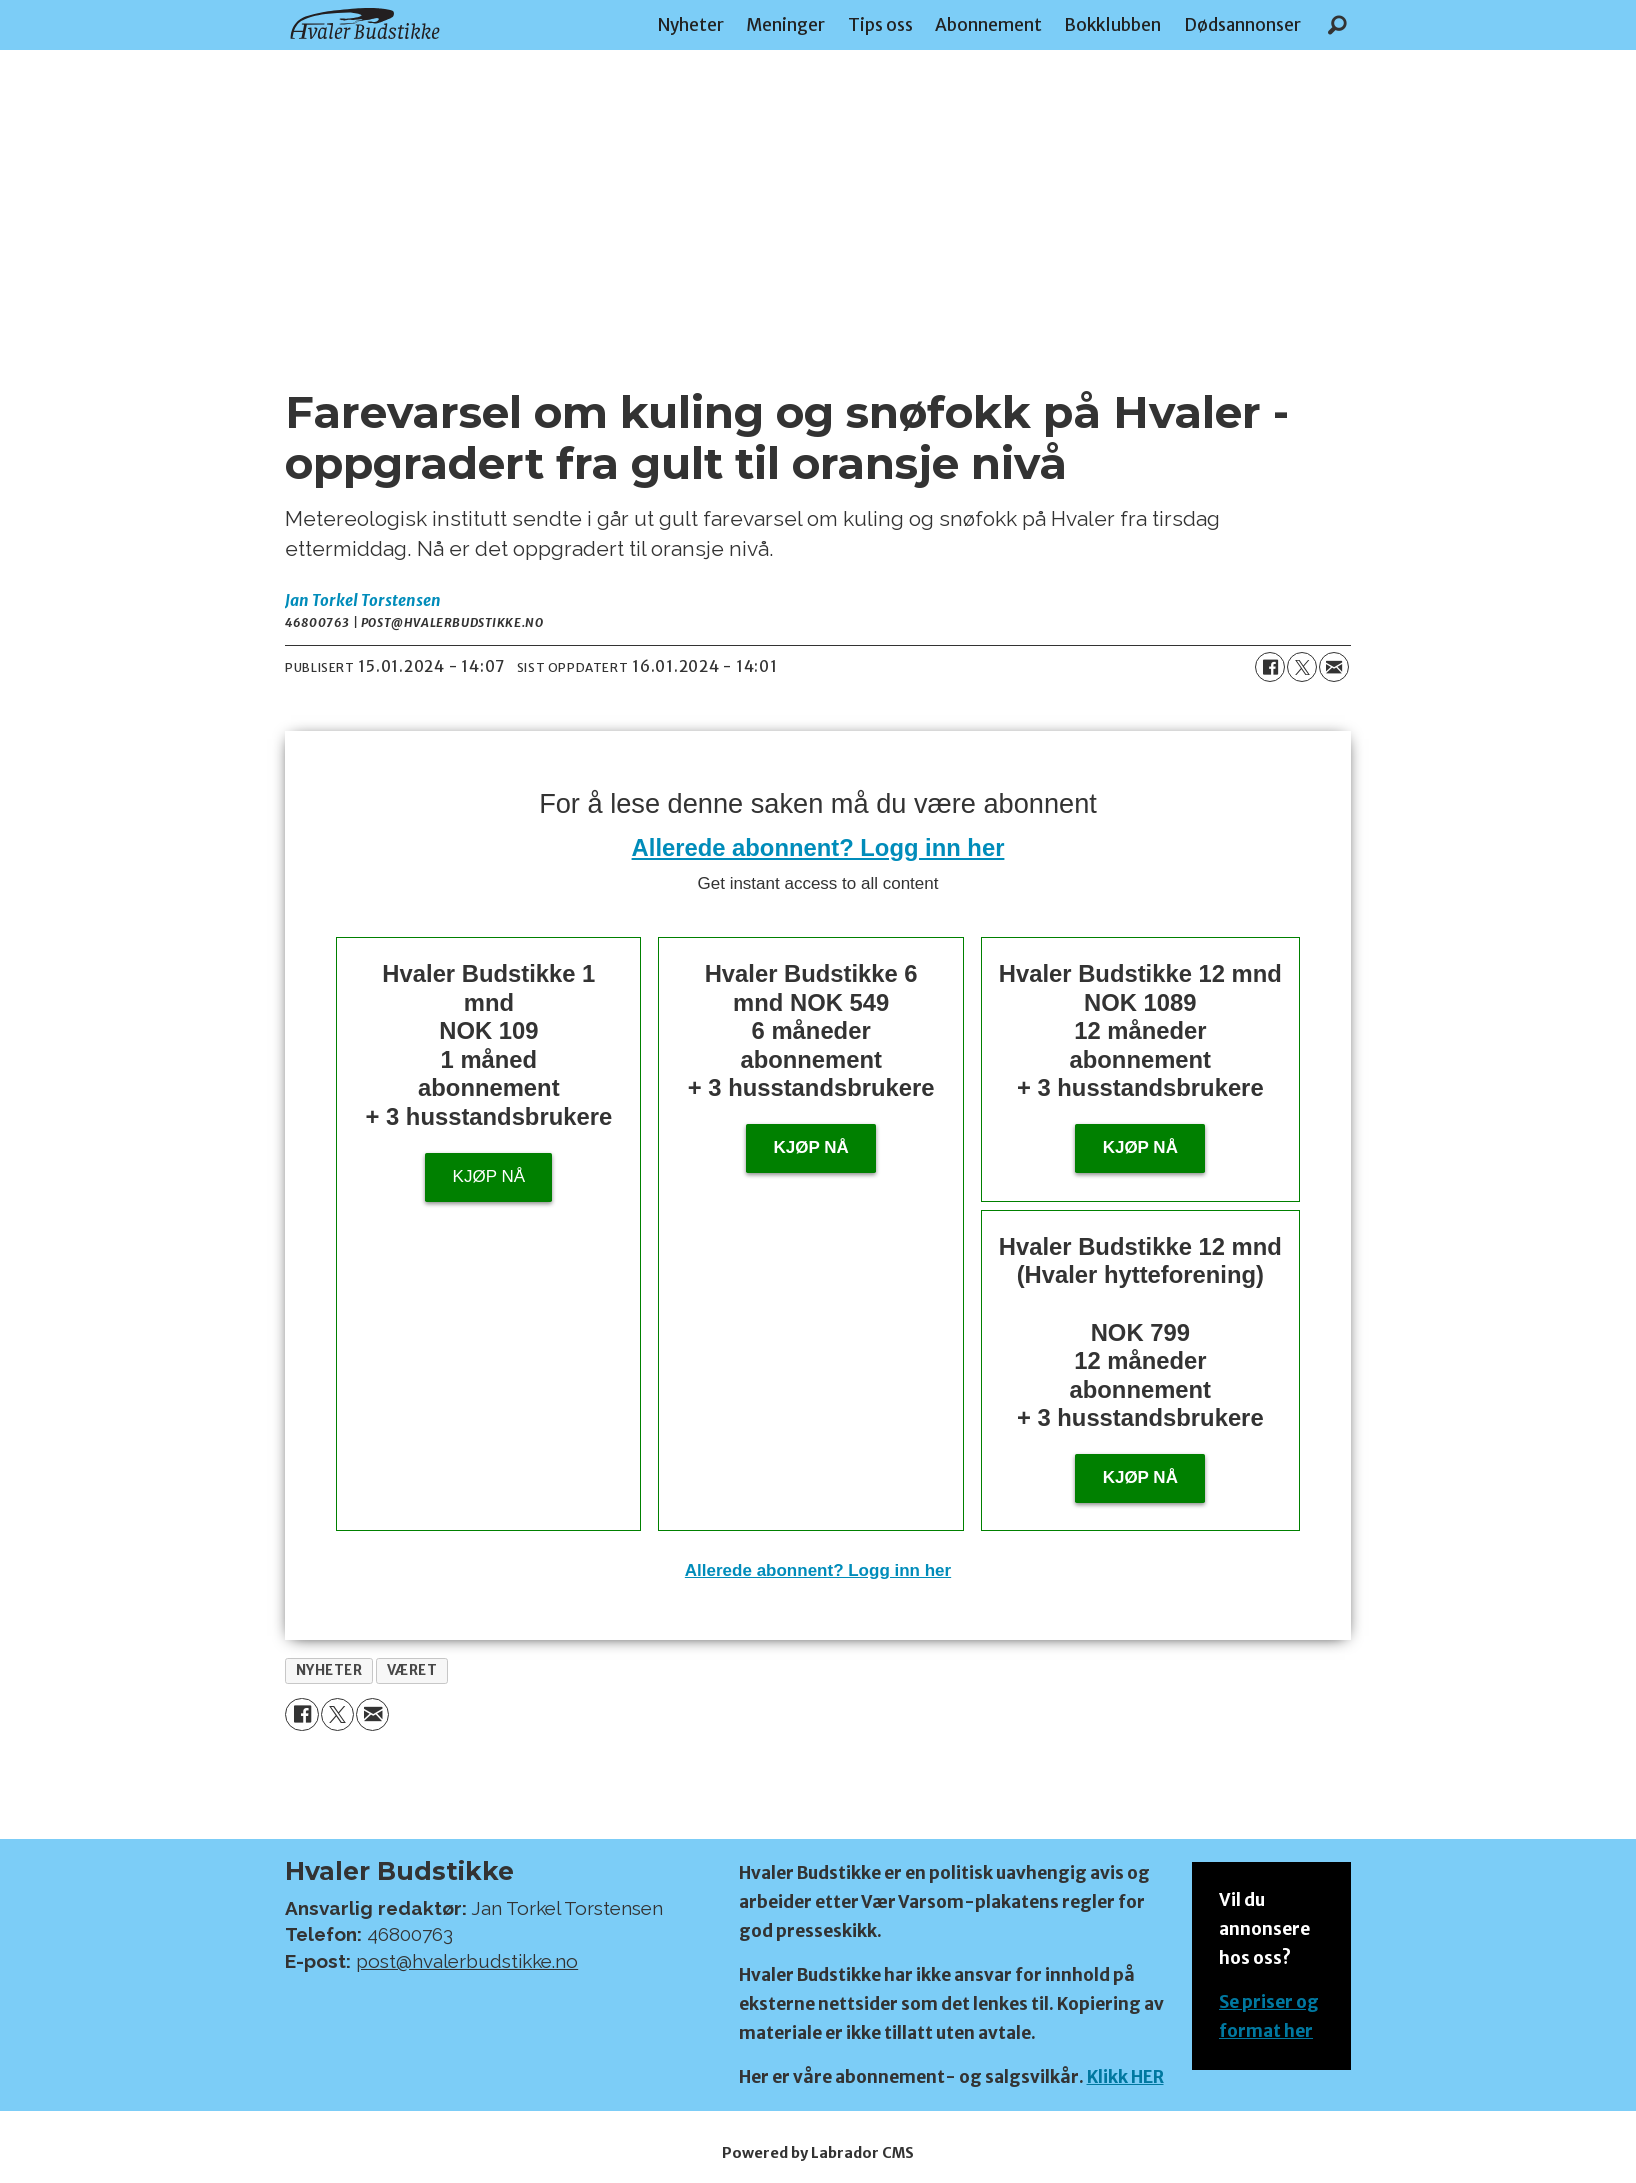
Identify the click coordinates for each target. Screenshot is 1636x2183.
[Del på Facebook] (1270, 667)
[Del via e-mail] (1334, 667)
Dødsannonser (1242, 25)
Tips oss (880, 25)
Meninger (785, 25)
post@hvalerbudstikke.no (467, 1961)
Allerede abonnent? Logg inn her (818, 847)
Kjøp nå (489, 1176)
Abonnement (988, 25)
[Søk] (1337, 25)
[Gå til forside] (365, 23)
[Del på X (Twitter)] (1302, 667)
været (412, 1670)
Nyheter (691, 25)
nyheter (329, 1670)
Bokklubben (1112, 25)
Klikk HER (1125, 2077)
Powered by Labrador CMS (818, 2153)
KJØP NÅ (1140, 1477)
